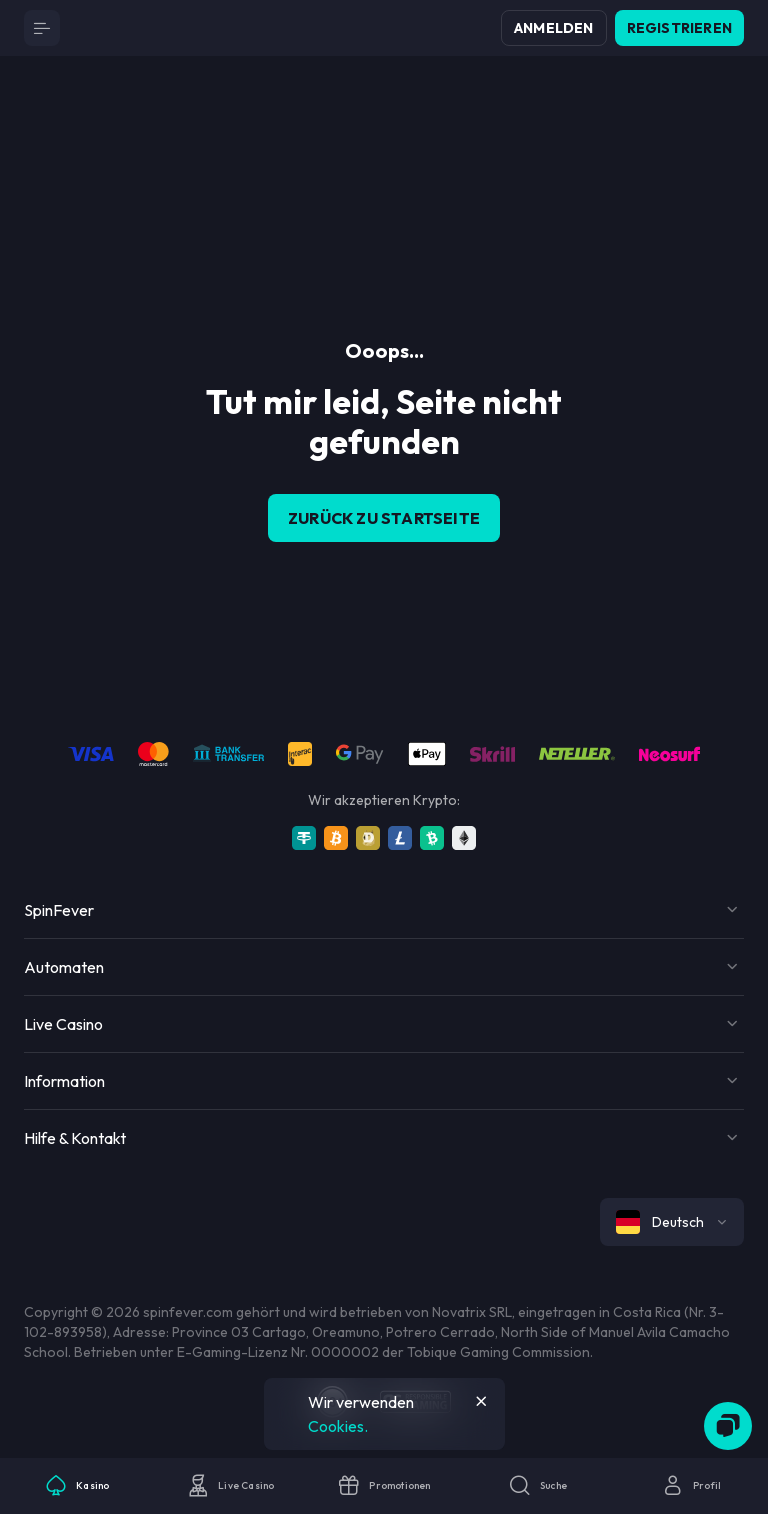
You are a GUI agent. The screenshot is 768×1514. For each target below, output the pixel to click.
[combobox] (672, 1222)
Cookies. (338, 1426)
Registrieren (679, 28)
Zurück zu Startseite (384, 518)
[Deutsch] (672, 1222)
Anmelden (554, 28)
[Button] (42, 28)
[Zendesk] (728, 1426)
